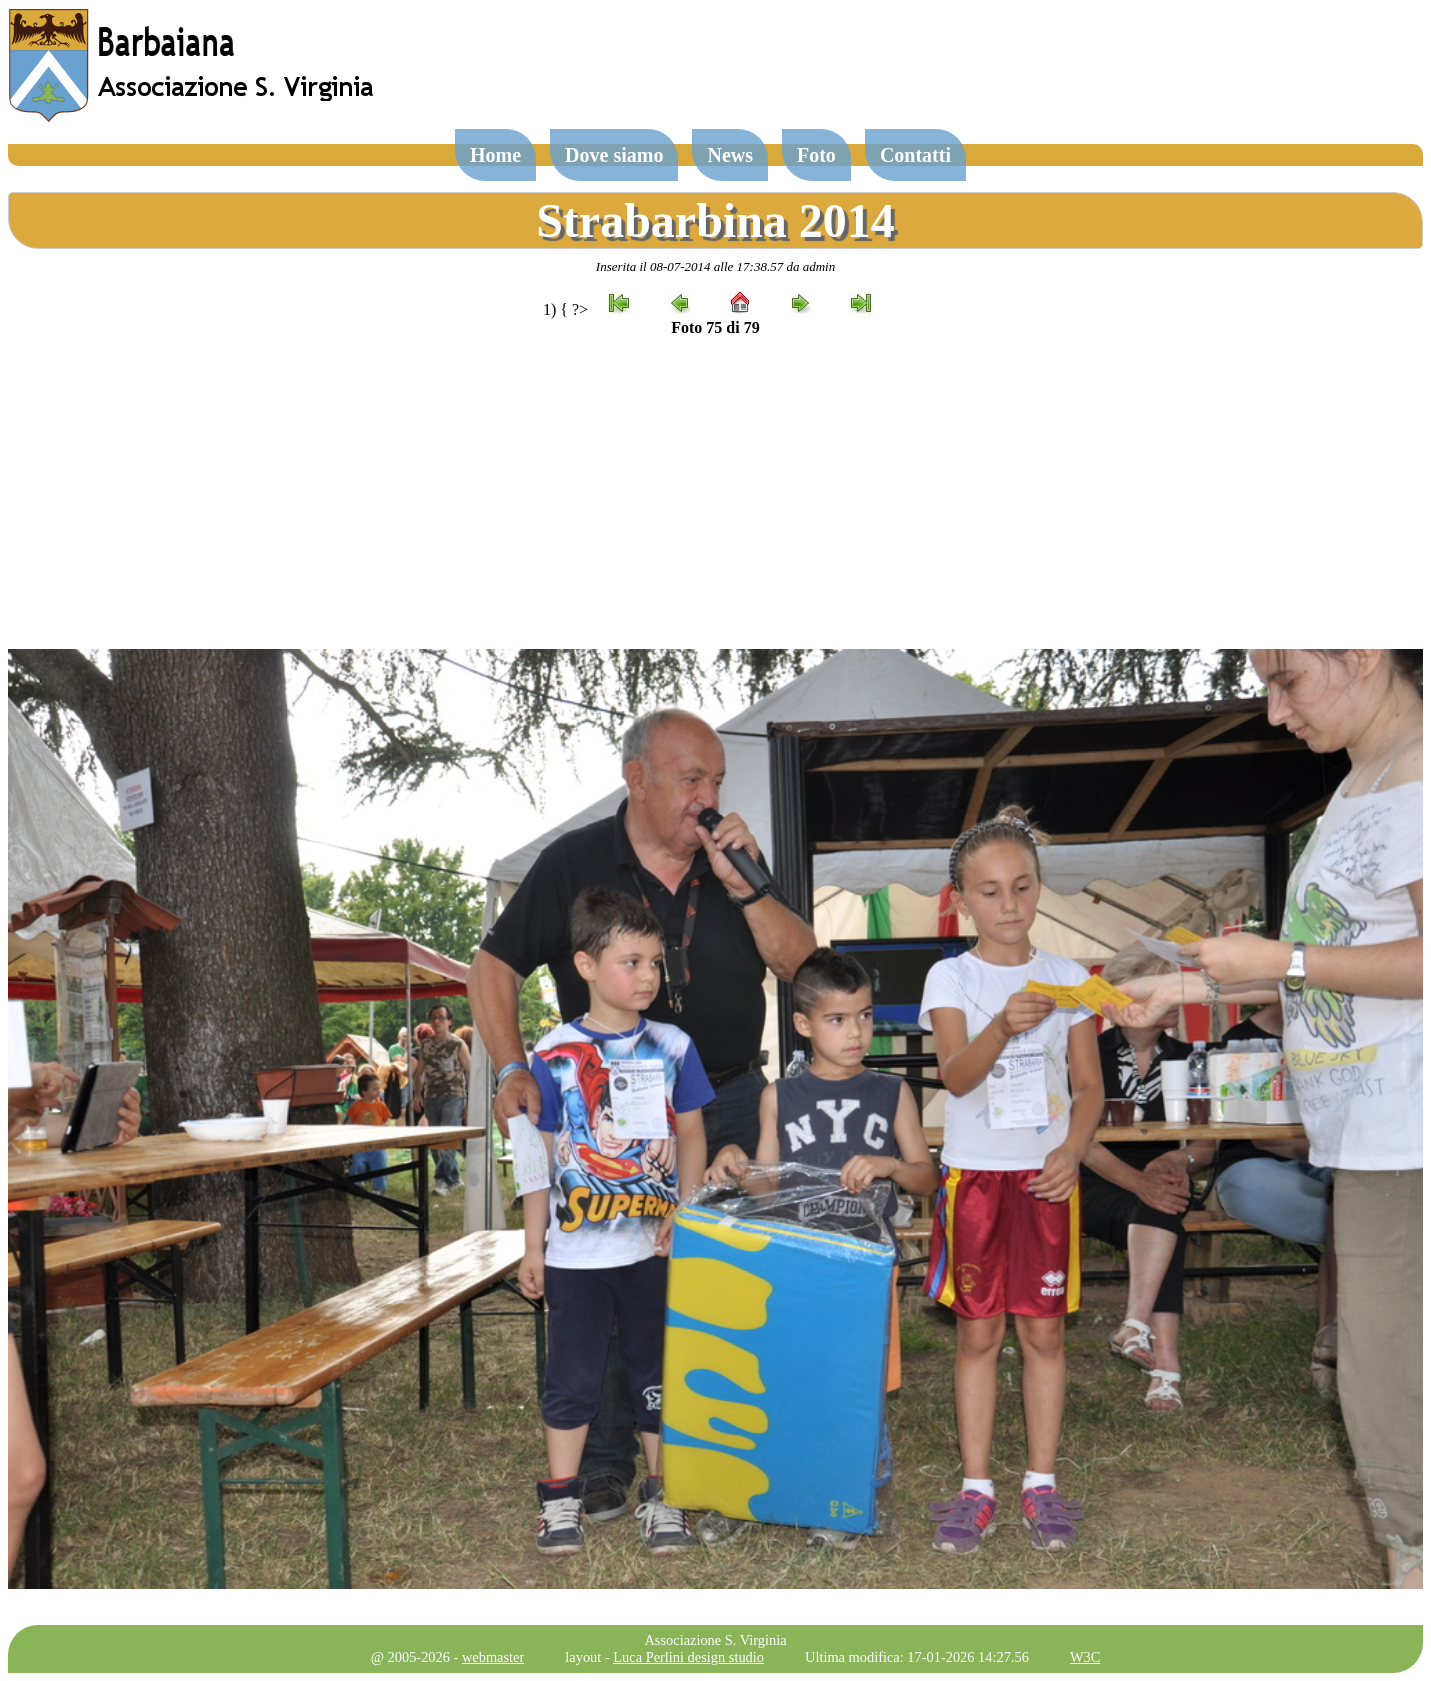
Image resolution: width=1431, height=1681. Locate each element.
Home (495, 155)
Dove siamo (614, 155)
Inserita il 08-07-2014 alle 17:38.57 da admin (715, 266)
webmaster (493, 1657)
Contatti (915, 155)
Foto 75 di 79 (715, 327)
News (730, 155)
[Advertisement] (716, 493)
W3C (1085, 1657)
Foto (816, 155)
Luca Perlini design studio (688, 1657)
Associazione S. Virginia (715, 1640)
